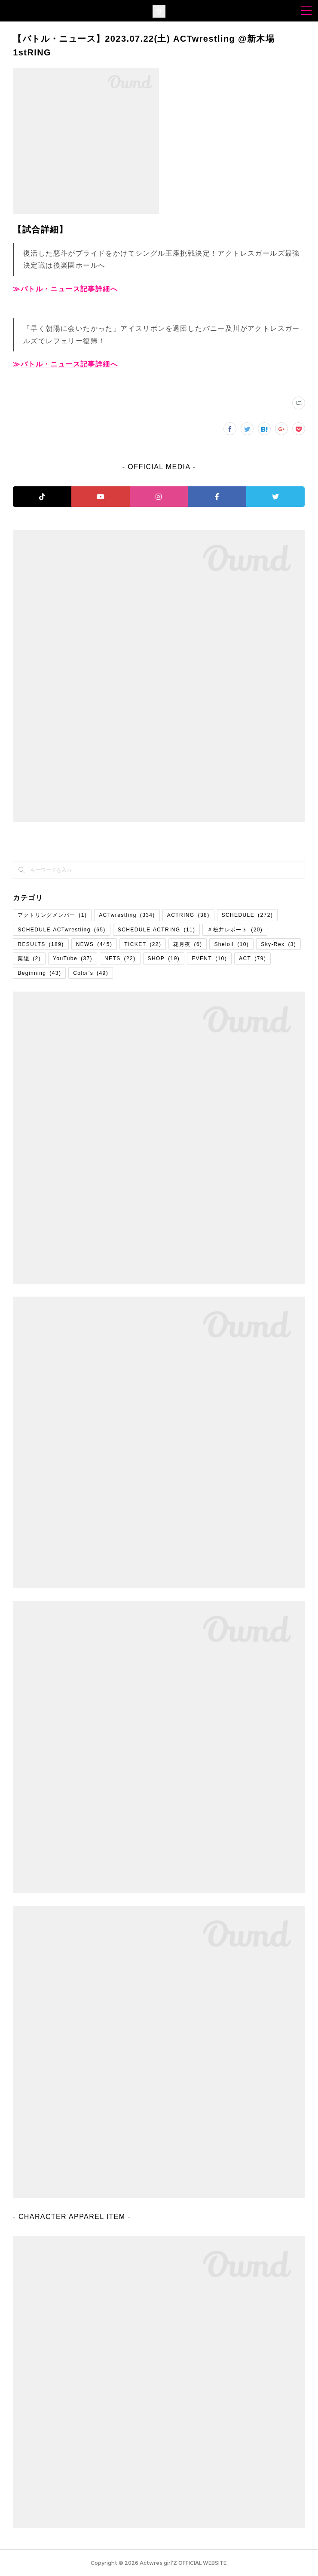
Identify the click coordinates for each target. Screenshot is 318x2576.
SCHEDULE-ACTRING (157, 930)
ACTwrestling (127, 915)
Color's (90, 973)
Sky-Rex (278, 944)
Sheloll (231, 944)
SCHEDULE (247, 915)
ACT (252, 958)
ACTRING (188, 915)
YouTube (72, 958)
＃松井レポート (235, 930)
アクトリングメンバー (52, 915)
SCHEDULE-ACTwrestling (61, 930)
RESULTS (41, 944)
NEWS (94, 944)
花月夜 (187, 944)
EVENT (209, 958)
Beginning (39, 973)
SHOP (164, 958)
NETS (120, 958)
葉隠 (29, 958)
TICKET (142, 944)
